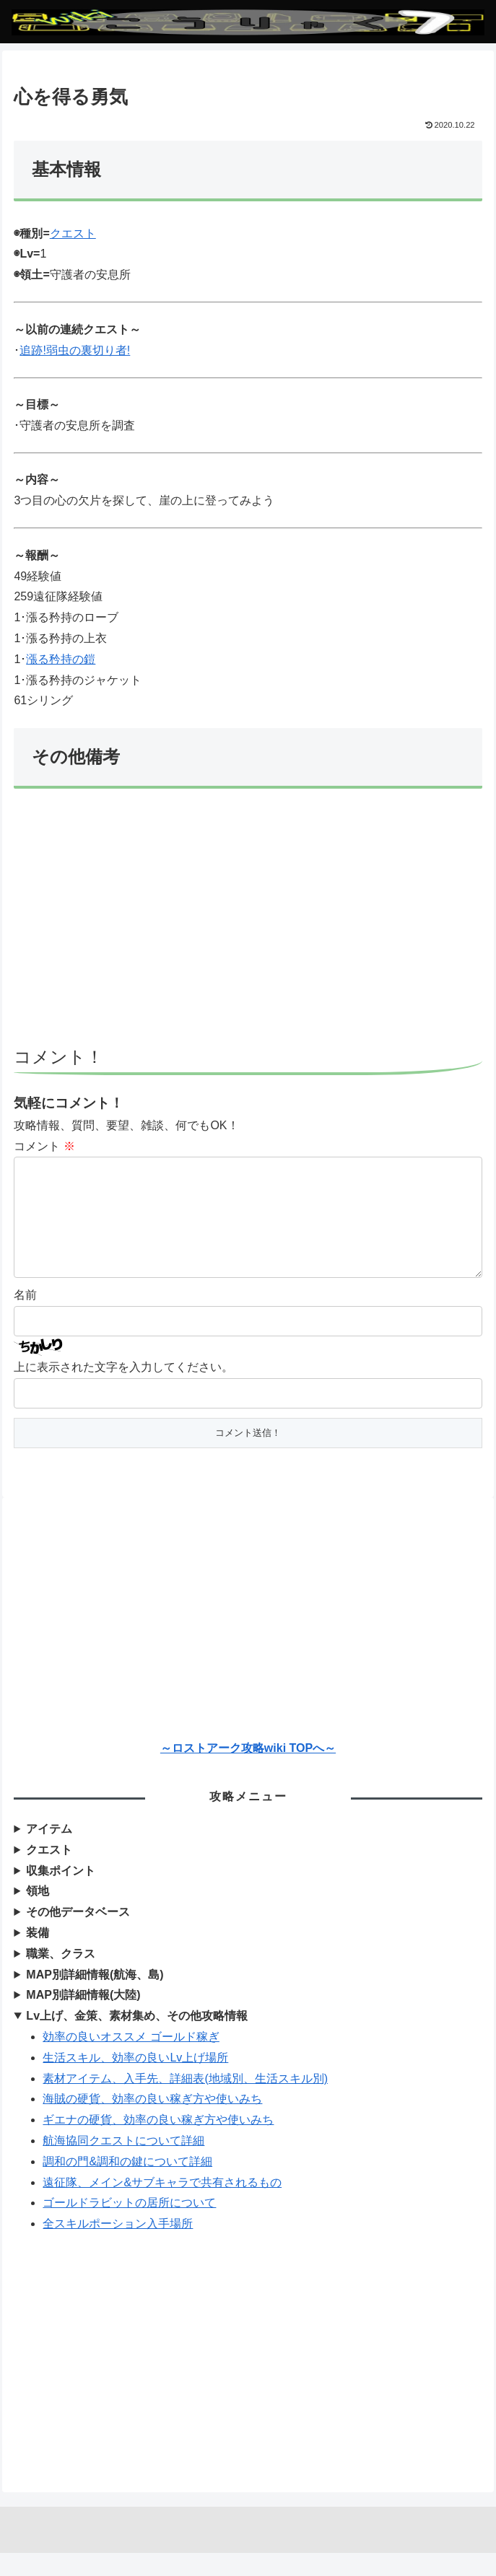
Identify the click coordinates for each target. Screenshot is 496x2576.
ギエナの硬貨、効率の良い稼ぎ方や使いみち (158, 2143)
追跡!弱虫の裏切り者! (74, 350)
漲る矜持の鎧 (60, 659)
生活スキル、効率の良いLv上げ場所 (135, 2081)
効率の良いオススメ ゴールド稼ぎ (131, 2060)
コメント (44, 1146)
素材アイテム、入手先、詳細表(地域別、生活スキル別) (185, 2101)
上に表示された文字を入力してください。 (123, 1390)
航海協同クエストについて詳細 (123, 2163)
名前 (25, 1318)
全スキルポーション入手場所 (118, 2246)
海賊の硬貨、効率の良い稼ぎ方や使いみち (152, 2122)
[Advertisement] (248, 924)
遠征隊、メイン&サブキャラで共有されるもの (162, 2205)
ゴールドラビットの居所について (129, 2226)
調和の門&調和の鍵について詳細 (127, 2184)
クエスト (73, 233)
